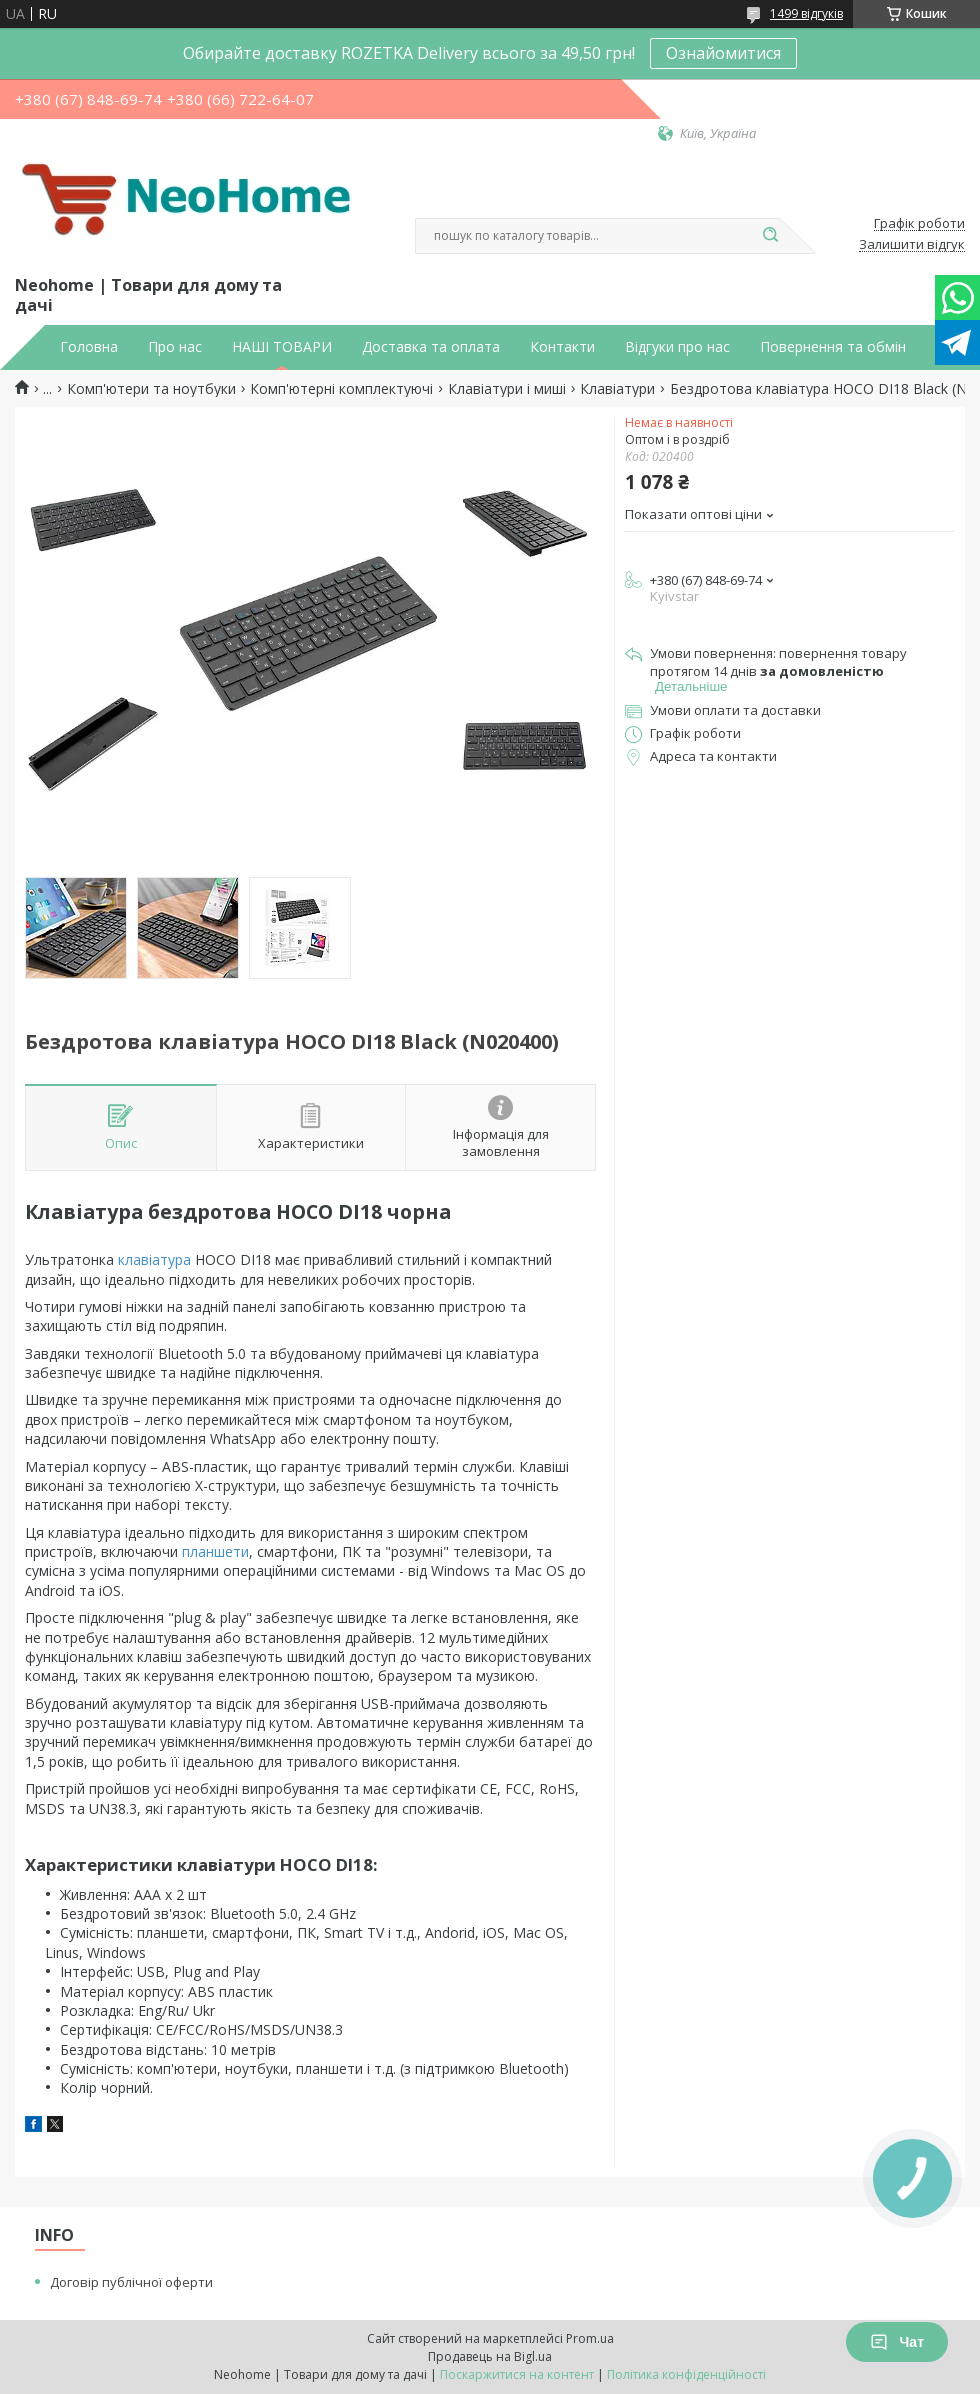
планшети (215, 1551)
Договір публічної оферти (131, 2282)
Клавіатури (617, 389)
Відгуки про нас (677, 347)
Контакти (562, 347)
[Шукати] (770, 236)
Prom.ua (590, 2338)
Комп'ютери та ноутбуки (151, 389)
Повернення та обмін (833, 347)
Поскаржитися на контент (517, 2374)
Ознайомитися (723, 53)
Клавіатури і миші (507, 389)
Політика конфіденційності (686, 2374)
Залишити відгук (912, 245)
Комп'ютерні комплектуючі (341, 389)
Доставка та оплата (431, 347)
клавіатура (154, 1259)
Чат (897, 2342)
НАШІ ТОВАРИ (282, 347)
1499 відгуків (806, 13)
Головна (89, 347)
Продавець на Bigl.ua (490, 2356)
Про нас (175, 347)
